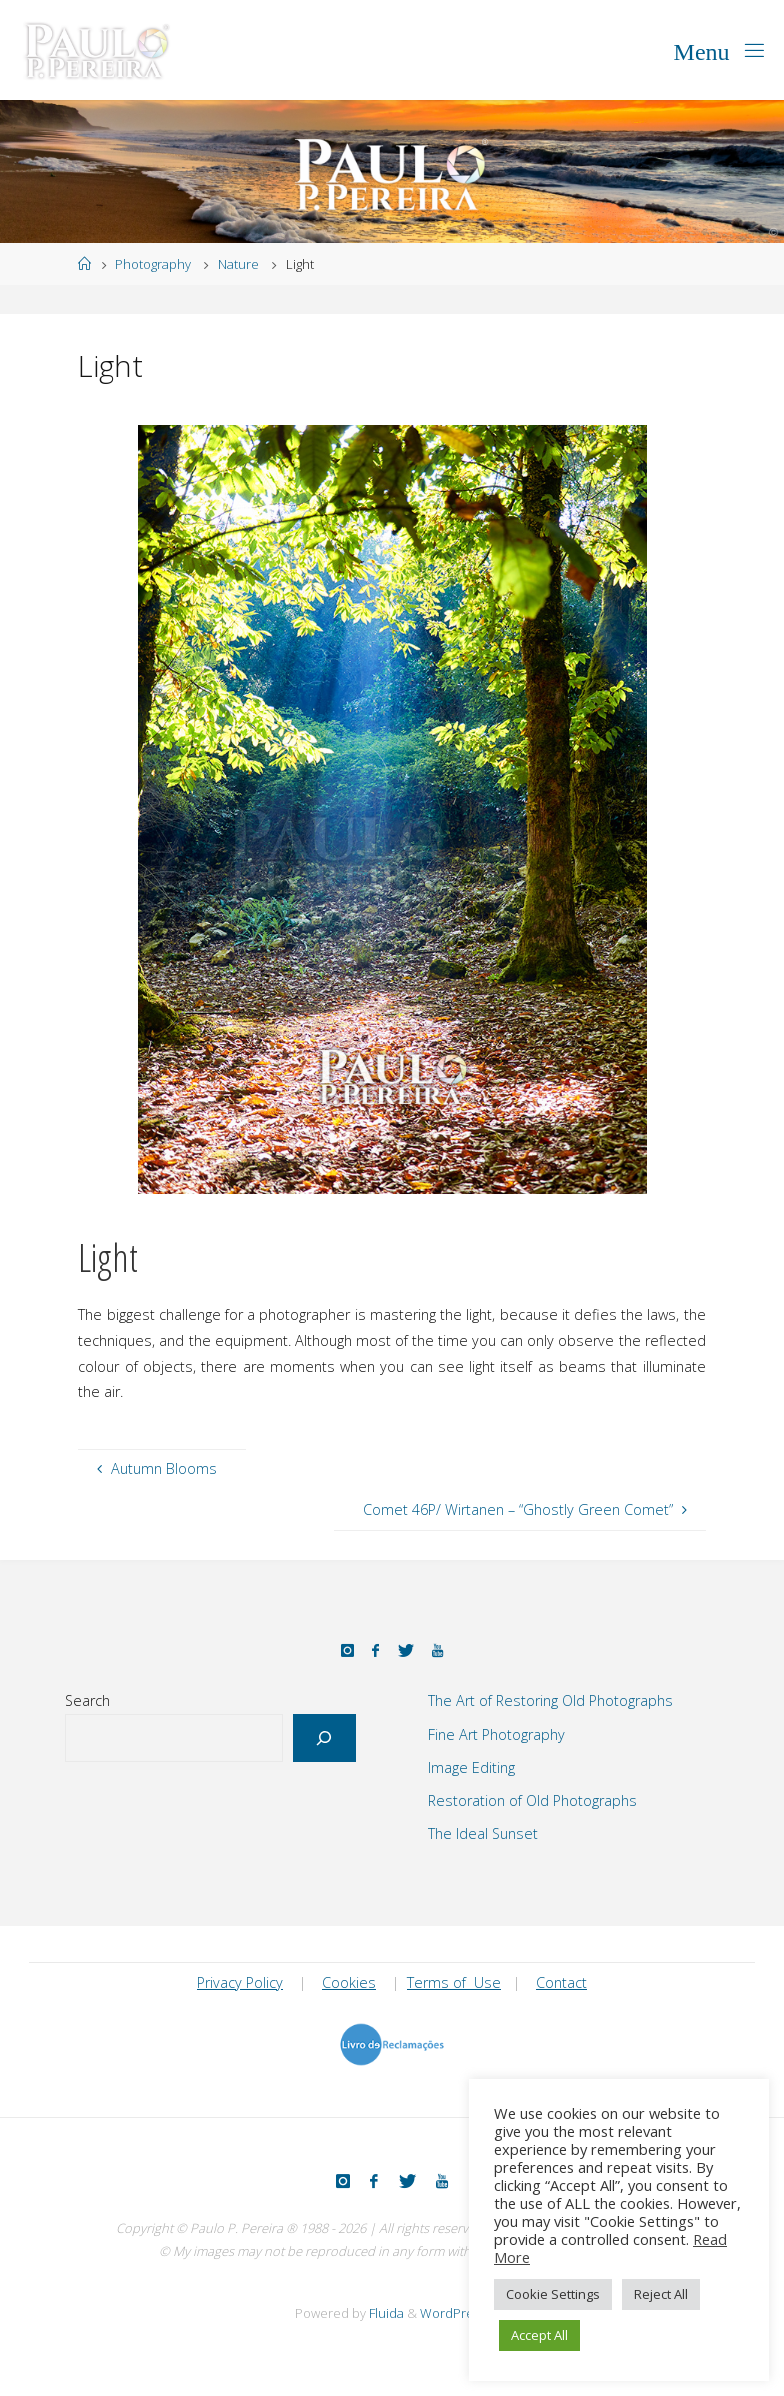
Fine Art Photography (496, 1734)
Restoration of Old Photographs (532, 1800)
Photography (153, 264)
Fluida (385, 2313)
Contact (561, 1982)
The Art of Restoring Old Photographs (550, 1700)
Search (87, 1700)
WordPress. (454, 2313)
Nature (238, 264)
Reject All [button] (661, 2294)
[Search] (324, 1738)
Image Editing (471, 1767)
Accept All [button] (539, 2335)
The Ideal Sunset (483, 1833)
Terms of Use (454, 1982)
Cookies (349, 1982)
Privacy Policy (240, 1982)
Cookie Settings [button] (553, 2294)
